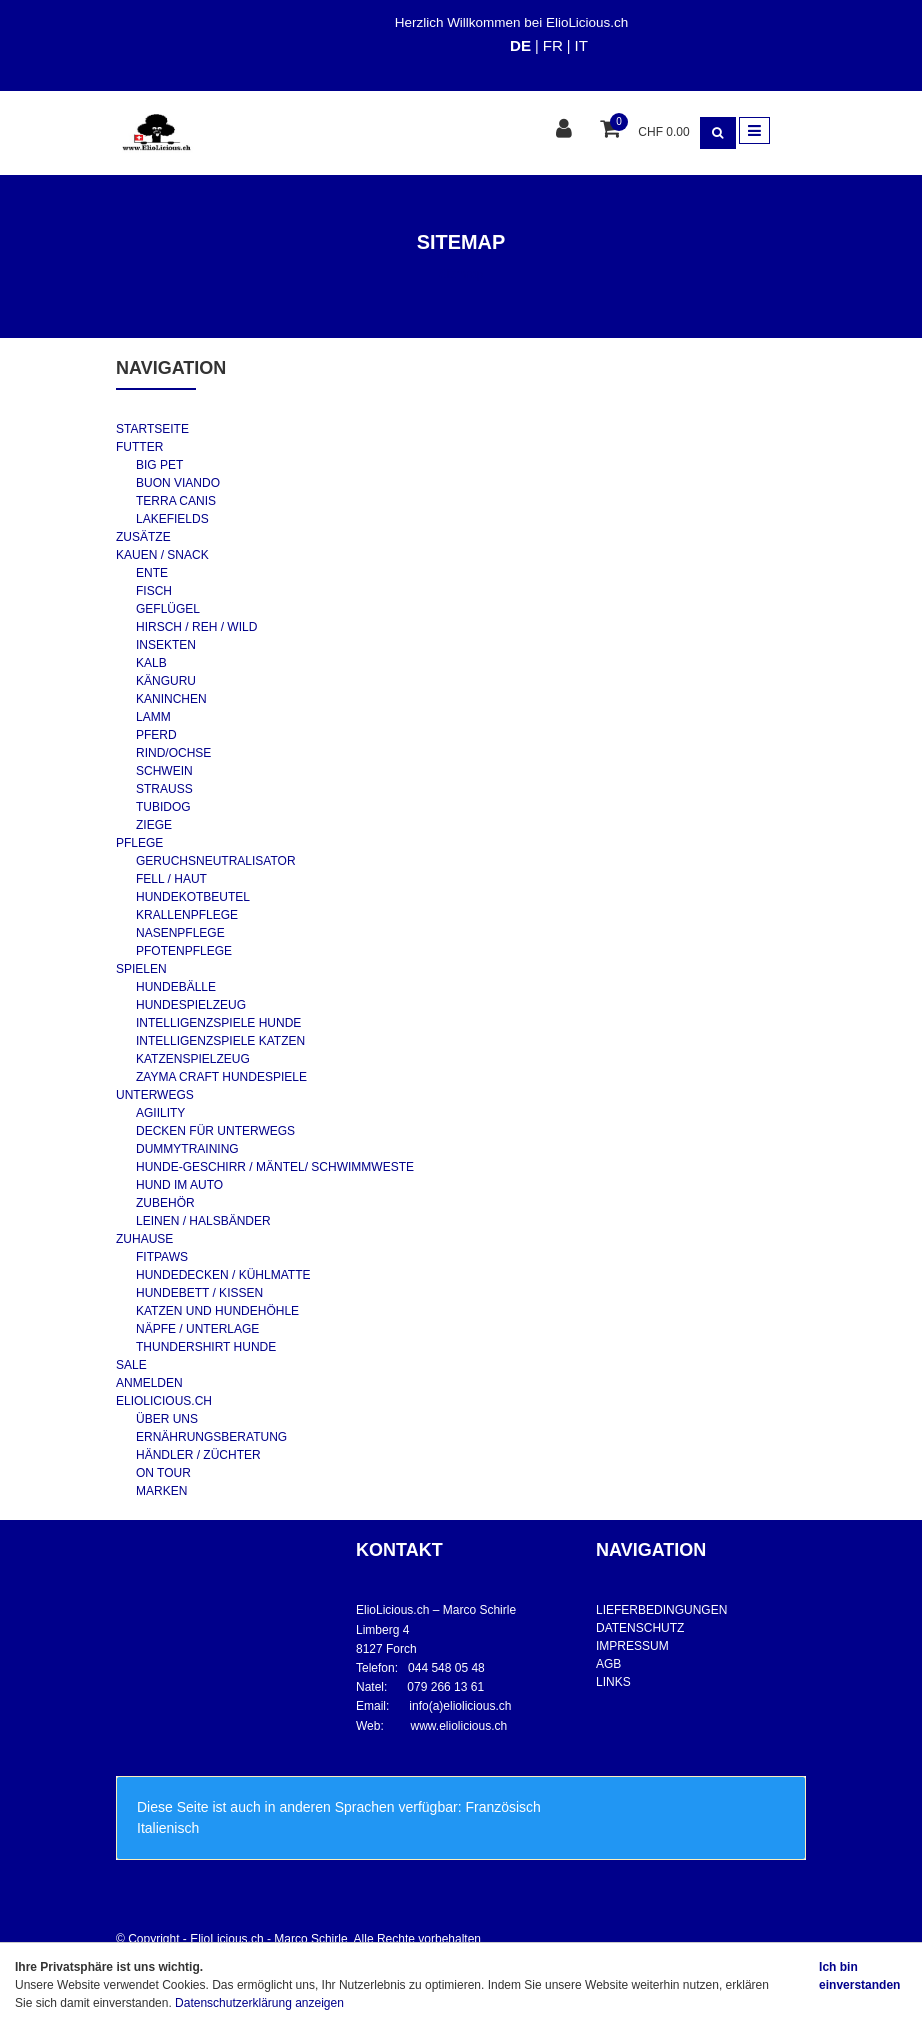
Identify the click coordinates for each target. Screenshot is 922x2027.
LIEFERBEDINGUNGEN (661, 1610)
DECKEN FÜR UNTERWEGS (215, 1131)
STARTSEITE (152, 429)
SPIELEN (141, 969)
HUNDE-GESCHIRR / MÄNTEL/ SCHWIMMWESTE (275, 1167)
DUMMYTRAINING (187, 1149)
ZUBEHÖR (165, 1203)
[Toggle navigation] (754, 130)
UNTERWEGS (155, 1095)
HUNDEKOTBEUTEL (193, 897)
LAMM (153, 717)
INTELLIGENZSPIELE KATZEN (220, 1041)
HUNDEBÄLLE (176, 987)
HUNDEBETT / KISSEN (199, 1293)
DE (520, 45)
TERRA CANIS (176, 501)
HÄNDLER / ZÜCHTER (198, 1455)
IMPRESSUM (632, 1646)
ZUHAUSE (144, 1239)
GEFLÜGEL (168, 609)
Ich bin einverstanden (859, 1976)
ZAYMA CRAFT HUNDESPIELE (221, 1077)
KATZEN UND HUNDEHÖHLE (217, 1311)
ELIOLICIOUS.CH (164, 1401)
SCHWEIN (164, 771)
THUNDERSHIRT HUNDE (206, 1347)
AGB (608, 1664)
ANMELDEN (149, 1383)
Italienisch (168, 1828)
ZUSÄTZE (143, 537)
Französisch (502, 1807)
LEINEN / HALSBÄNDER (203, 1221)
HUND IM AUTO (179, 1185)
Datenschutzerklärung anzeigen (259, 2003)
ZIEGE (154, 825)
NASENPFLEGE (180, 933)
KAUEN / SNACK (162, 555)
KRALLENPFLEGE (187, 915)
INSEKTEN (166, 645)
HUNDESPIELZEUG (191, 1005)
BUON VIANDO (178, 483)
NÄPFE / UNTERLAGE (197, 1329)
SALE (131, 1365)
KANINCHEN (171, 699)
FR (553, 45)
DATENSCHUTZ (640, 1628)
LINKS (613, 1682)
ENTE (152, 573)
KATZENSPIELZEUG (193, 1059)
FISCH (154, 591)
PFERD (156, 735)
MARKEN (161, 1491)
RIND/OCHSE (173, 753)
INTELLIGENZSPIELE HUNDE (218, 1023)
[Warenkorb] (612, 130)
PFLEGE (139, 843)
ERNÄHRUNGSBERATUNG (211, 1437)
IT (580, 45)
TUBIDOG (163, 807)
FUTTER (139, 447)
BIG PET (159, 465)
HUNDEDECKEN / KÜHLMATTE (223, 1275)
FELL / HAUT (171, 879)
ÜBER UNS (167, 1419)
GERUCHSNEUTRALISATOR (216, 861)
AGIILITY (160, 1113)
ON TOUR (163, 1473)
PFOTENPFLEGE (184, 951)
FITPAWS (162, 1257)
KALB (151, 663)
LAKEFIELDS (172, 519)
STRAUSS (164, 789)
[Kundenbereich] (566, 130)
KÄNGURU (166, 681)
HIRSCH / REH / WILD (196, 627)
